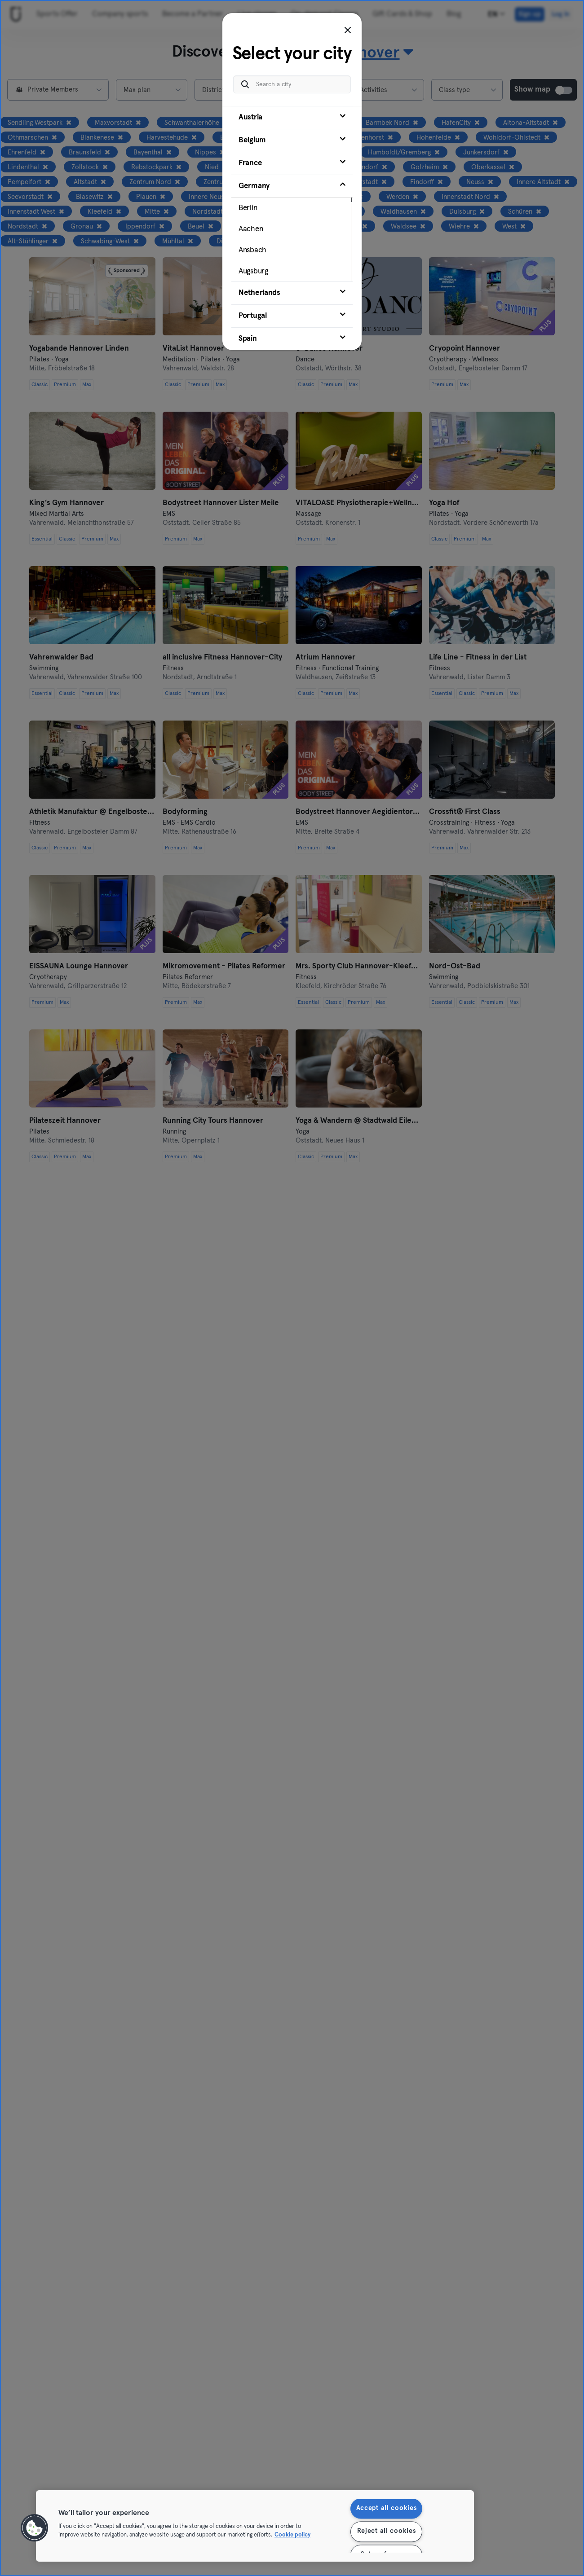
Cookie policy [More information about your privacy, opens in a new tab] (292, 2535)
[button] (34, 2528)
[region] (255, 2526)
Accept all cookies (386, 2509)
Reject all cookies (386, 2531)
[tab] (292, 117)
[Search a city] (292, 84)
